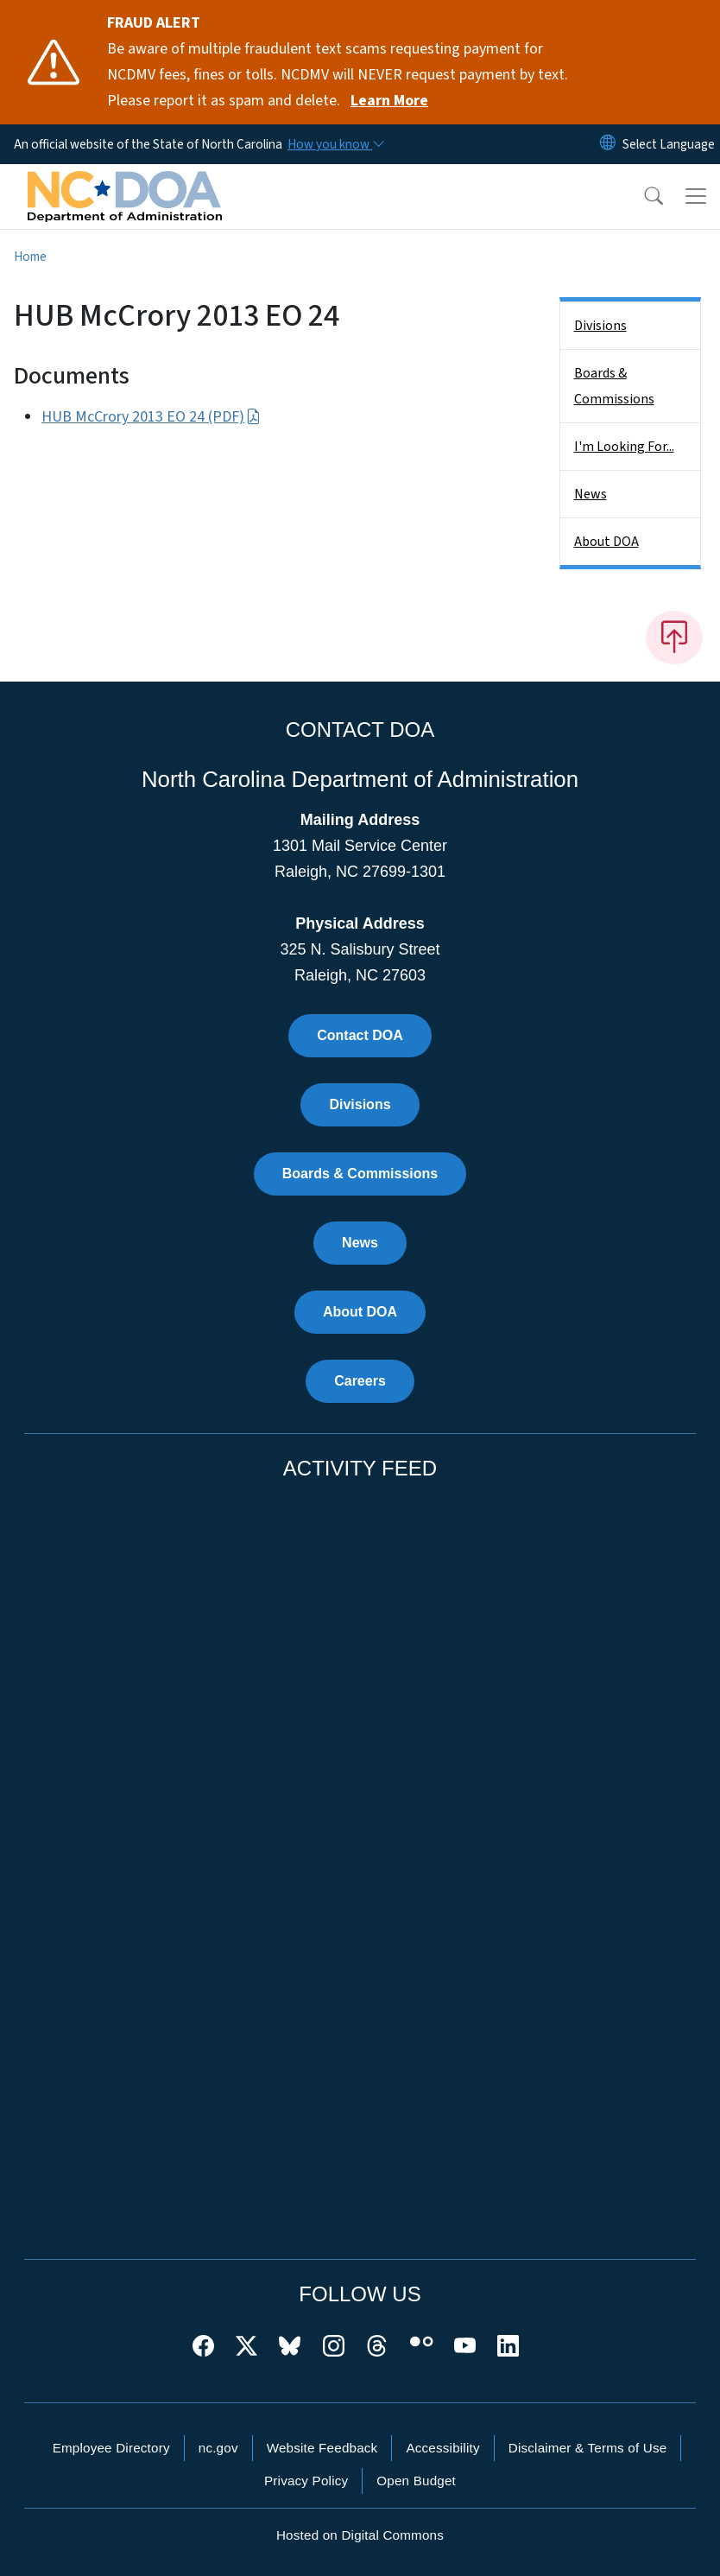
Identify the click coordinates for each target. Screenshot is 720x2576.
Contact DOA (360, 1035)
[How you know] (335, 144)
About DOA (606, 541)
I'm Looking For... (624, 446)
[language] (668, 144)
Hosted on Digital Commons (360, 2535)
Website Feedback (322, 2447)
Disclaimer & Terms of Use (587, 2447)
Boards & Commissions (614, 386)
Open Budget (416, 2480)
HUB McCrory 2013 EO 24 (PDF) (151, 417)
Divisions (600, 325)
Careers (360, 1381)
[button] (642, 196)
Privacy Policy (306, 2480)
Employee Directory (111, 2447)
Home (30, 256)
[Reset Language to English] (608, 144)
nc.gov (218, 2447)
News (590, 494)
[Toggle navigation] (696, 196)
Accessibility (442, 2447)
